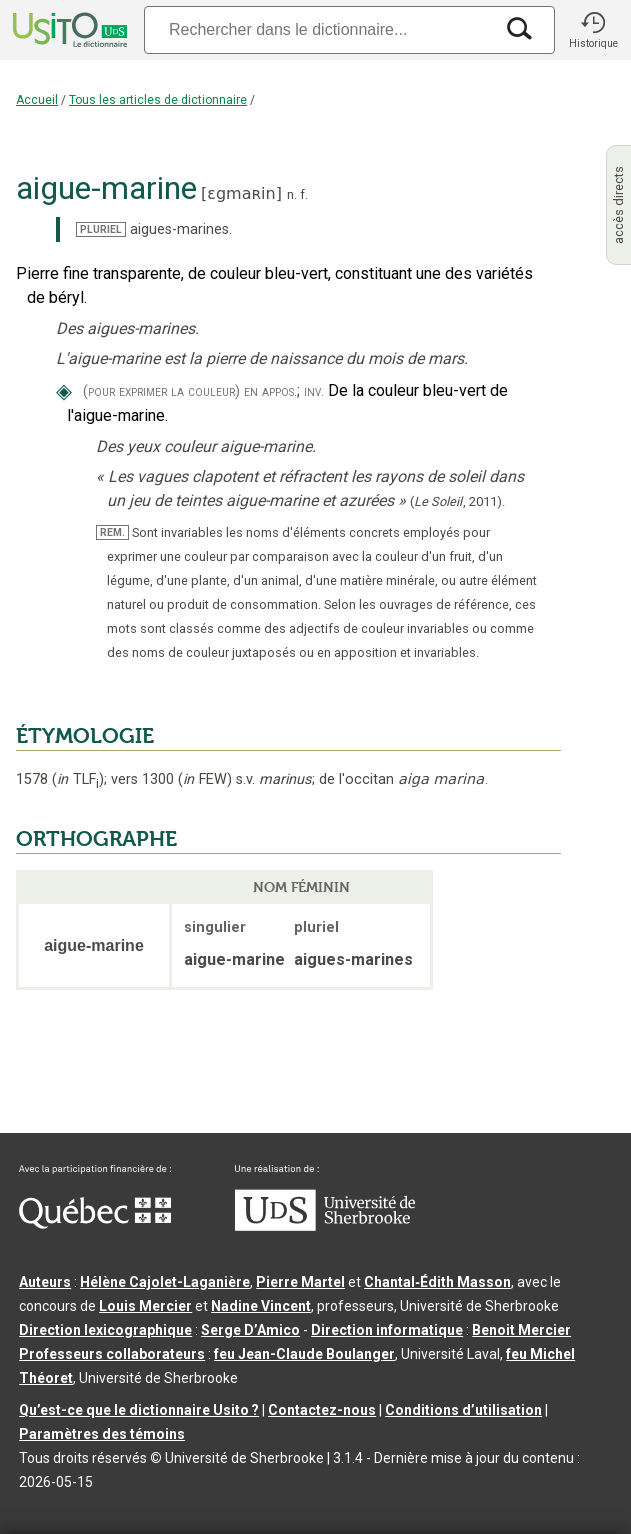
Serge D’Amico (250, 1330)
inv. (314, 391)
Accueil (37, 100)
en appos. (270, 391)
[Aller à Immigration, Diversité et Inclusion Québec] (95, 1224)
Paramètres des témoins (102, 1434)
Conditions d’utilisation (463, 1410)
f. (304, 194)
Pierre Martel (300, 1282)
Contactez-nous (322, 1410)
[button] (593, 30)
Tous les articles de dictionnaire (158, 100)
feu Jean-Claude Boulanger (304, 1354)
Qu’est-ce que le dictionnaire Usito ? (139, 1410)
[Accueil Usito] (68, 30)
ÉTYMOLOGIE (85, 736)
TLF (78, 779)
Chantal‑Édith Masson (437, 1282)
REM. (112, 532)
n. (292, 194)
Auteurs (45, 1282)
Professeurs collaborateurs (112, 1354)
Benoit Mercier (521, 1330)
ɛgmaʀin (241, 193)
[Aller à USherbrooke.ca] (325, 1226)
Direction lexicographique (105, 1330)
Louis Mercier (145, 1306)
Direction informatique (387, 1330)
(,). (457, 501)
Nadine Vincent (261, 1306)
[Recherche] (318, 29)
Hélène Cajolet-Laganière (165, 1282)
